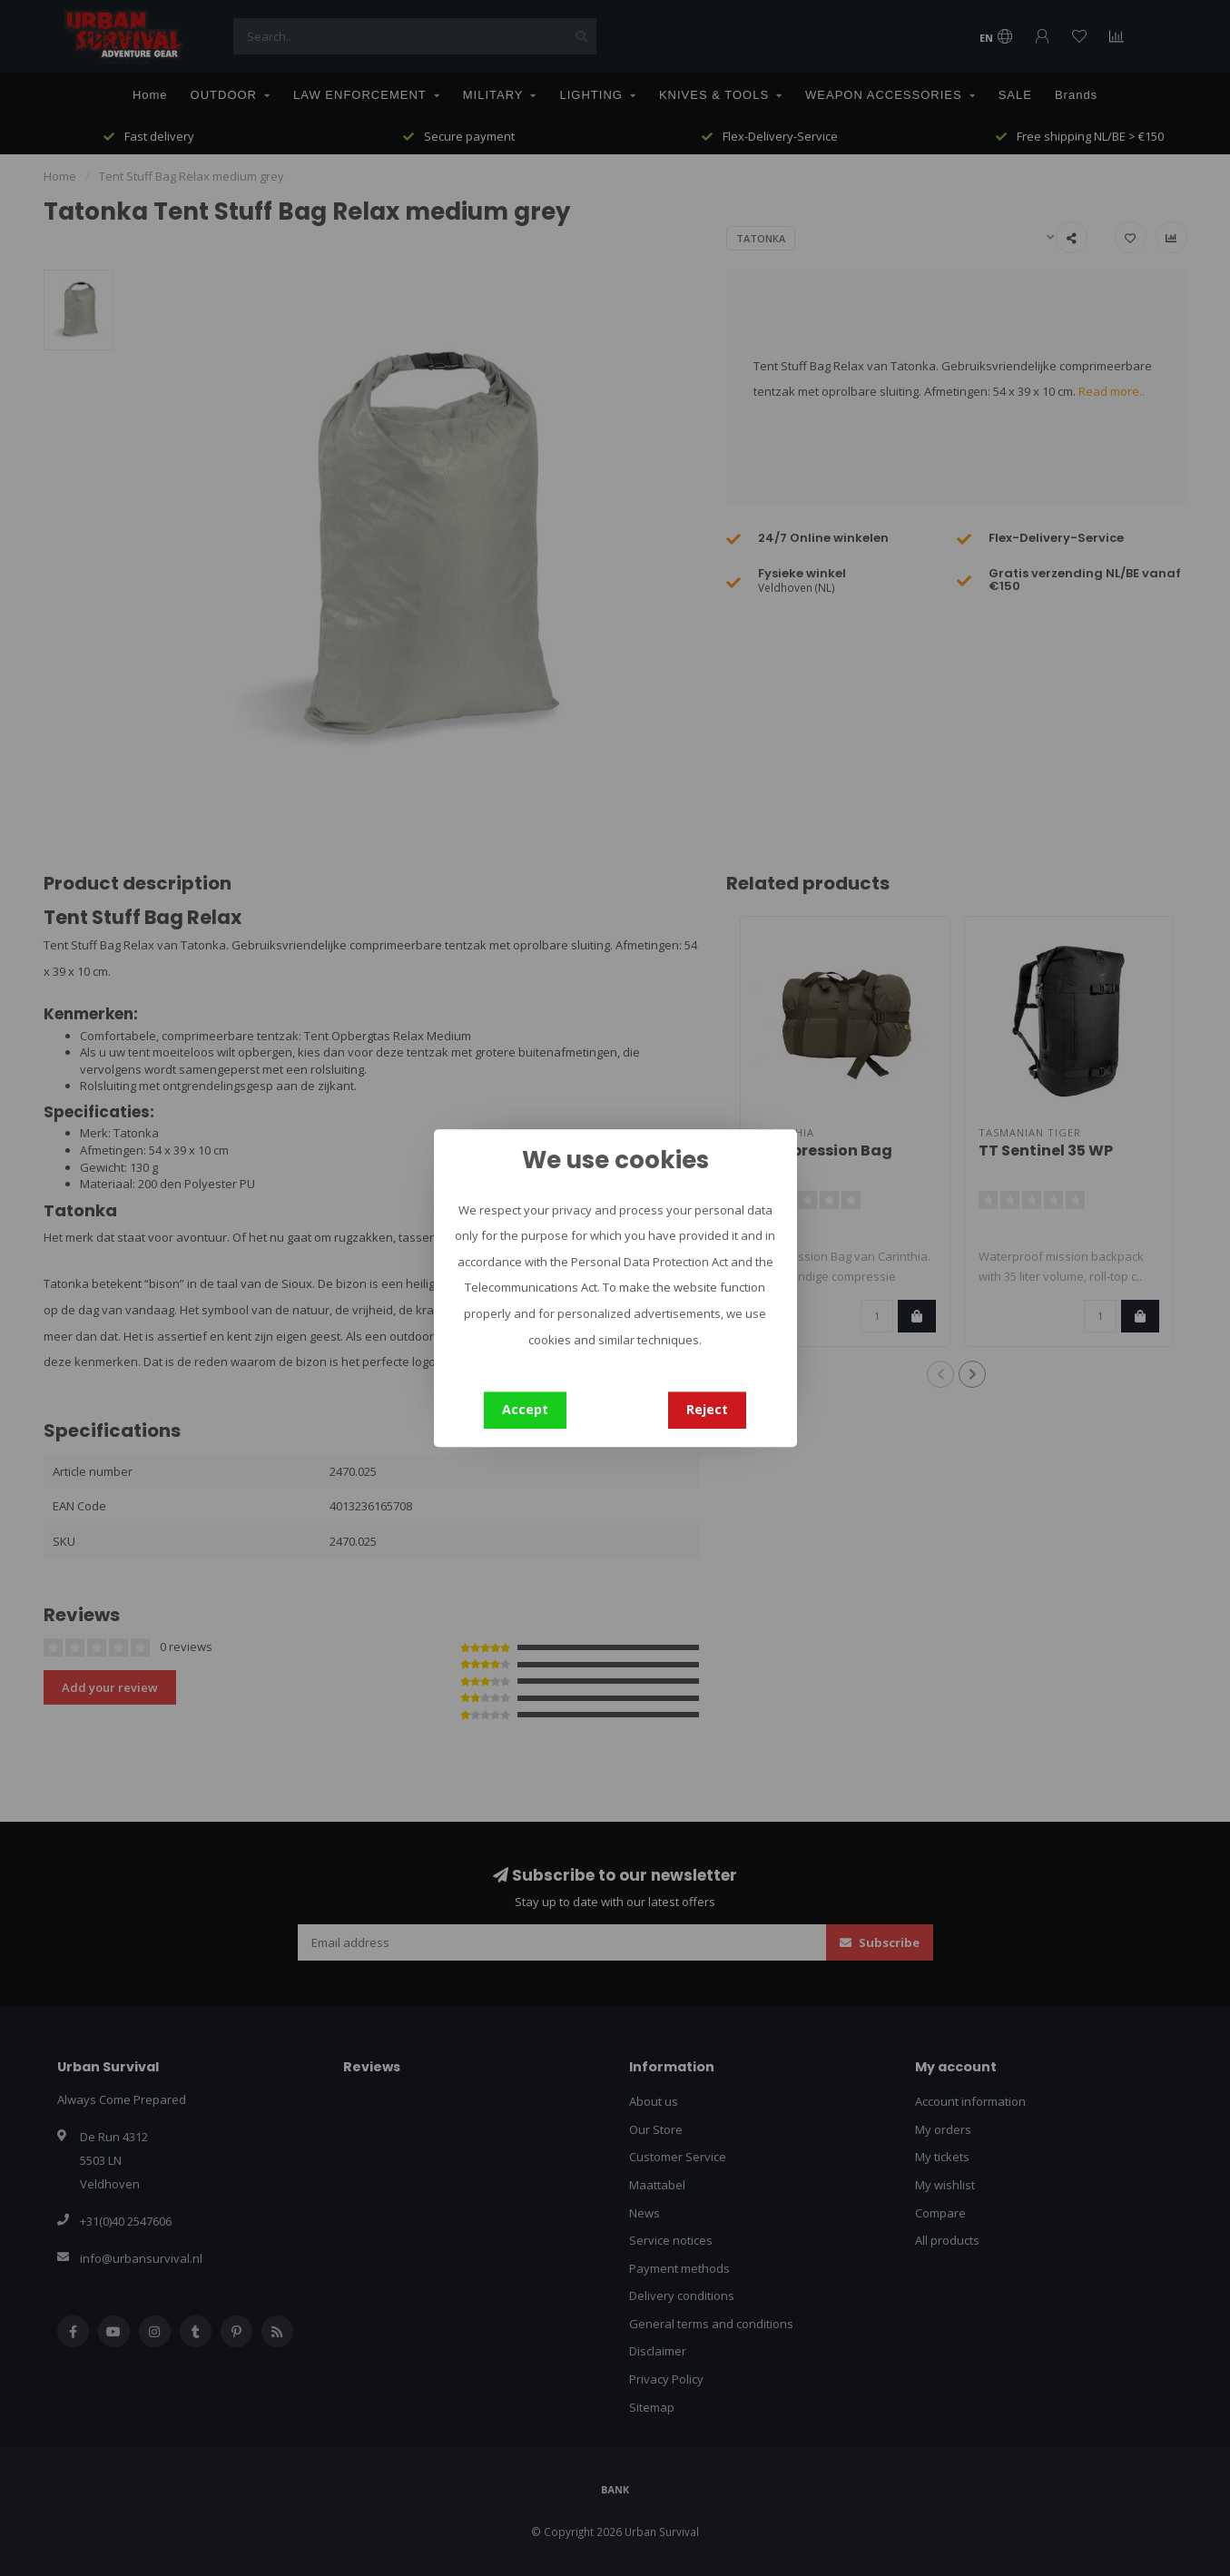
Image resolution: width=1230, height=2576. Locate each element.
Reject (707, 1409)
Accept (525, 1409)
